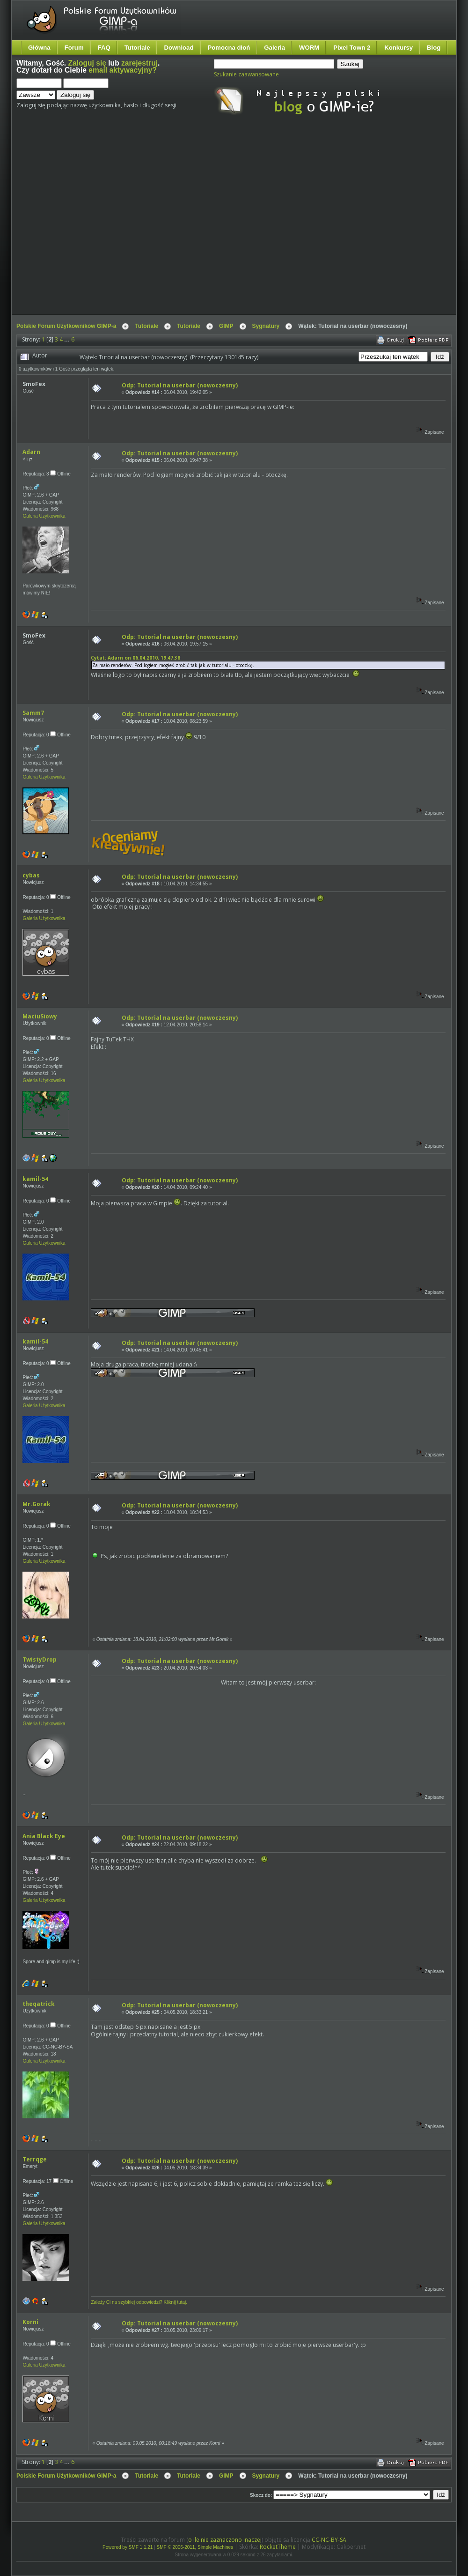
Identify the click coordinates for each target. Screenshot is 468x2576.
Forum (74, 47)
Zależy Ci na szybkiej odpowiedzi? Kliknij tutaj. (139, 2302)
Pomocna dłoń (229, 47)
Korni (30, 2322)
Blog (433, 47)
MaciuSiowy (39, 1016)
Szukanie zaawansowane (246, 74)
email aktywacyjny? (122, 70)
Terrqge (34, 2159)
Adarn (31, 452)
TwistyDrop (39, 1659)
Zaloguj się (87, 63)
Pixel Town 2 (351, 47)
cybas (31, 875)
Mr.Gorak (36, 1504)
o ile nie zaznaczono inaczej (225, 2540)
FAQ (104, 47)
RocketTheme (278, 2547)
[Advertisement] (88, 223)
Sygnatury (266, 326)
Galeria (274, 47)
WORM (309, 47)
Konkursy (398, 47)
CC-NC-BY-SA (329, 2540)
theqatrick (38, 2004)
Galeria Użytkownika (43, 516)
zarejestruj (139, 63)
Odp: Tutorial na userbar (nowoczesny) (180, 385)
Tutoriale (137, 47)
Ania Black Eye (43, 1836)
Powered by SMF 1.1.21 (127, 2547)
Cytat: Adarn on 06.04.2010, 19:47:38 (135, 657)
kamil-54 (35, 1179)
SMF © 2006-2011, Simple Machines (195, 2547)
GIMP (226, 326)
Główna (39, 47)
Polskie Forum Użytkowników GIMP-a (66, 326)
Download (178, 47)
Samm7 (33, 713)
